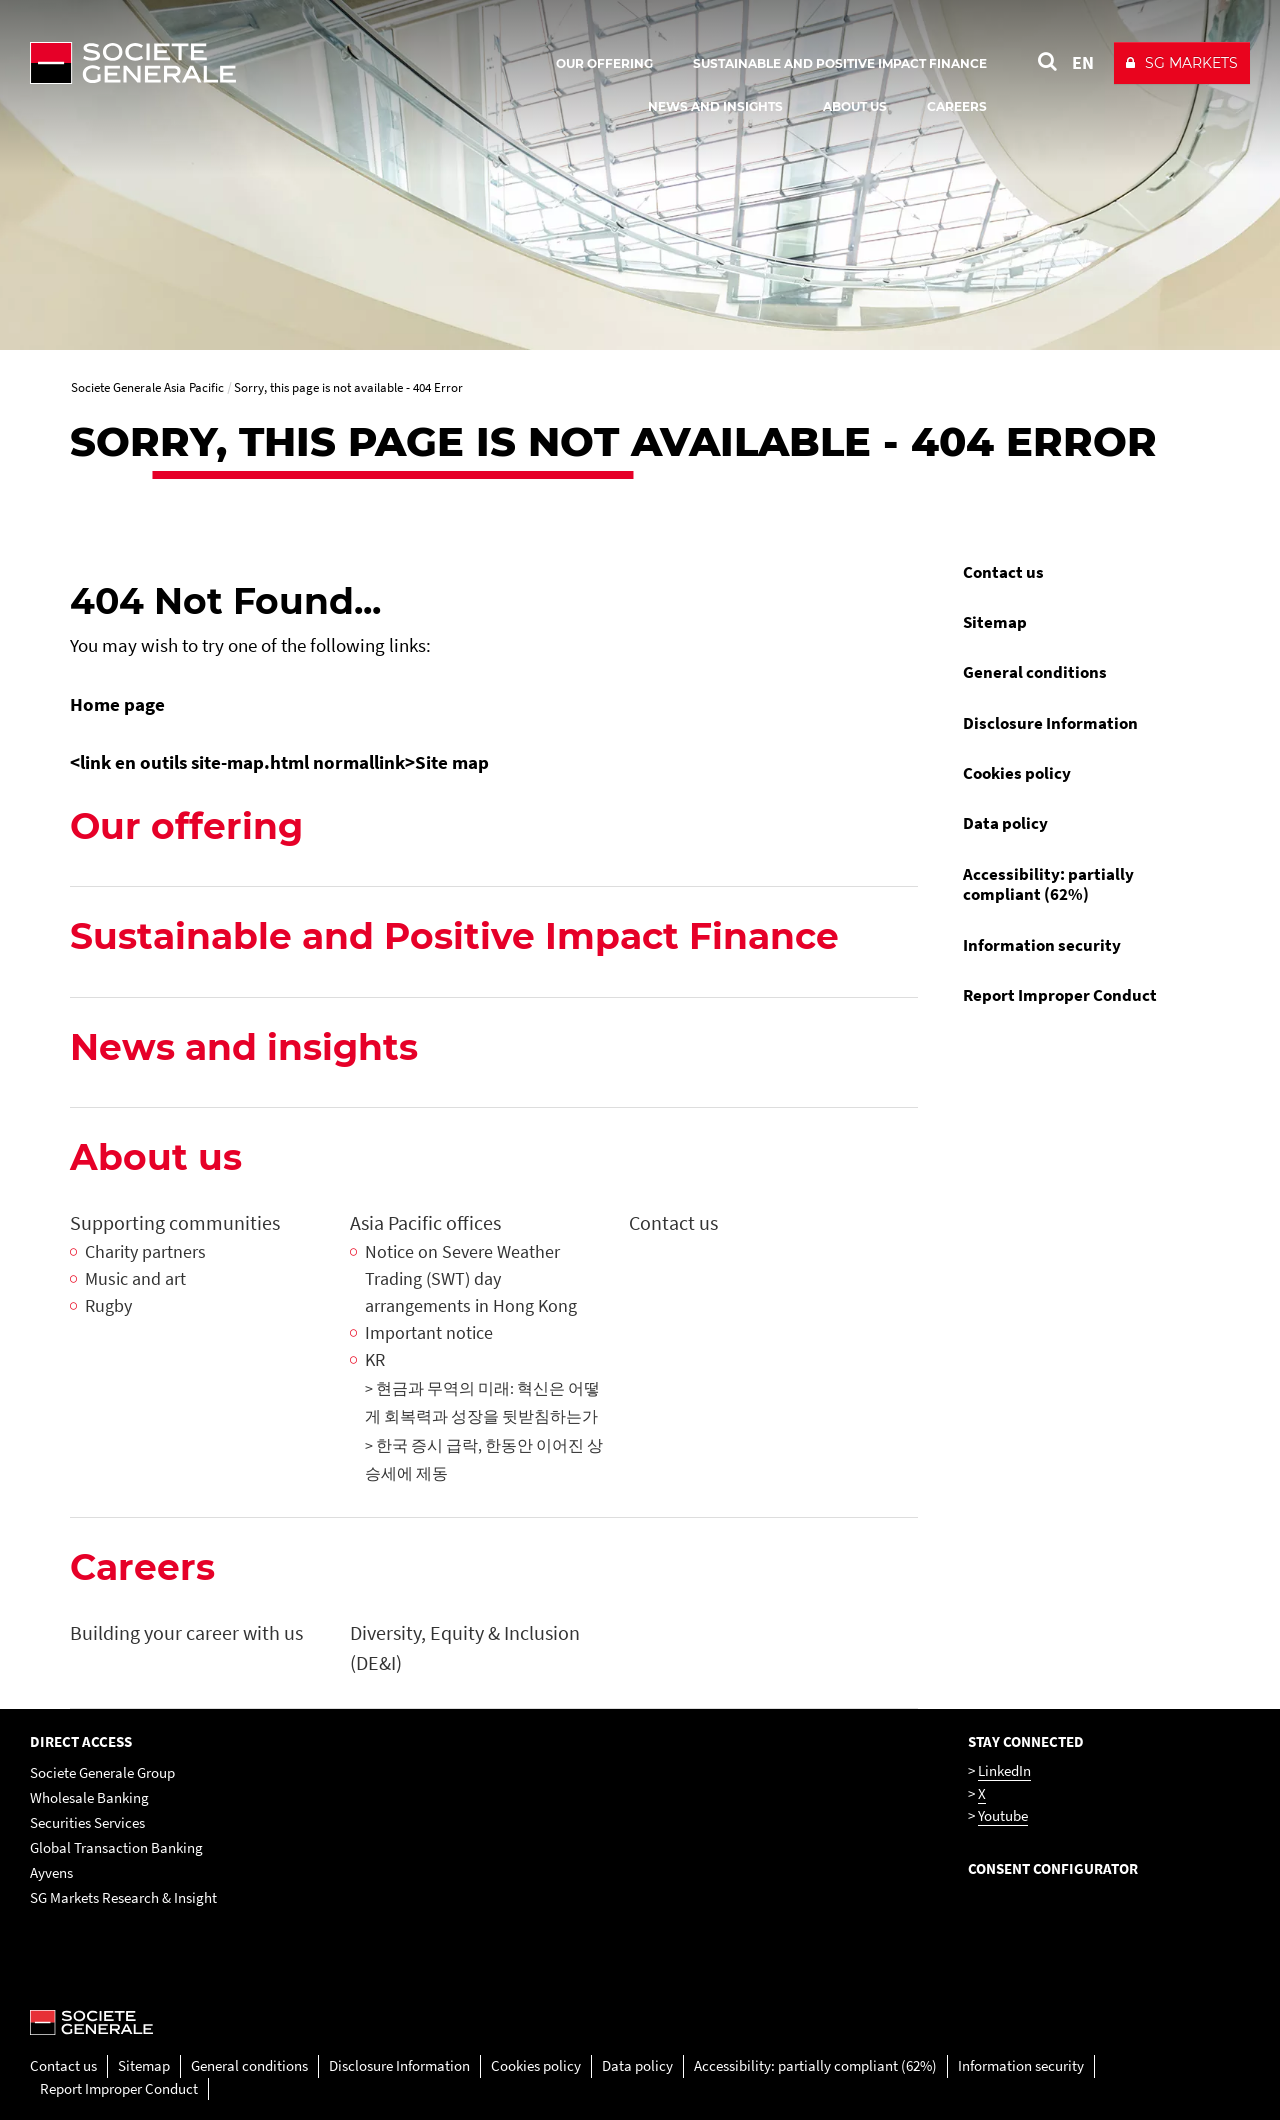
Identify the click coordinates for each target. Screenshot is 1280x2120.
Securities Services (87, 1822)
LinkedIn (1004, 1770)
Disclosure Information (1050, 723)
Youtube (1003, 1815)
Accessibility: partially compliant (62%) (1048, 884)
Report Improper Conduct (1060, 995)
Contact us (1003, 572)
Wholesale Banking (89, 1797)
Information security (1042, 945)
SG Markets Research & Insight (123, 1897)
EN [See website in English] (1083, 62)
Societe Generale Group (102, 1772)
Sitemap (995, 622)
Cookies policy (1017, 773)
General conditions (1035, 672)
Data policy (1005, 823)
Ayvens (51, 1872)
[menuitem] (1079, 572)
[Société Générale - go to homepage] (250, 63)
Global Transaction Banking (116, 1847)
